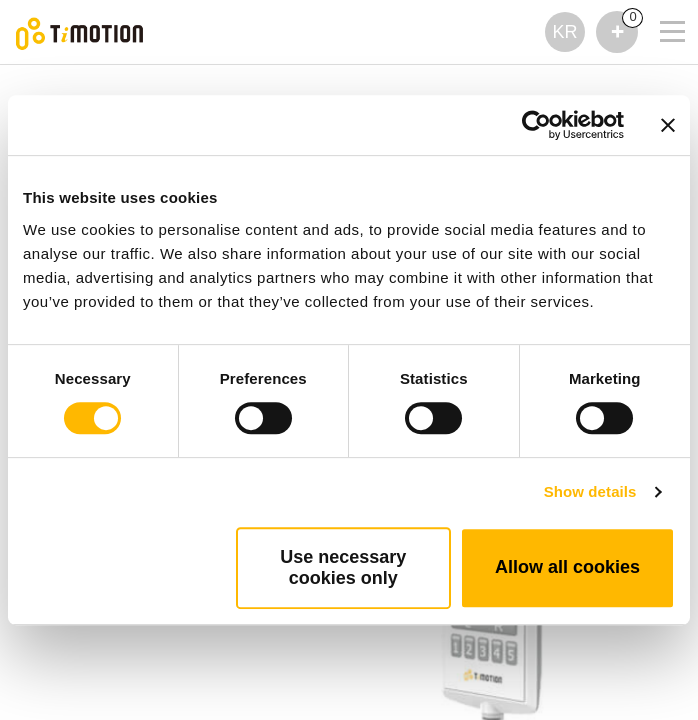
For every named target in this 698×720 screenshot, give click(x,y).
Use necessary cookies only (343, 567)
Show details (590, 491)
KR (564, 32)
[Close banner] (668, 125)
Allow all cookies (567, 567)
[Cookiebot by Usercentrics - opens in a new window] (536, 125)
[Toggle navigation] (660, 5)
